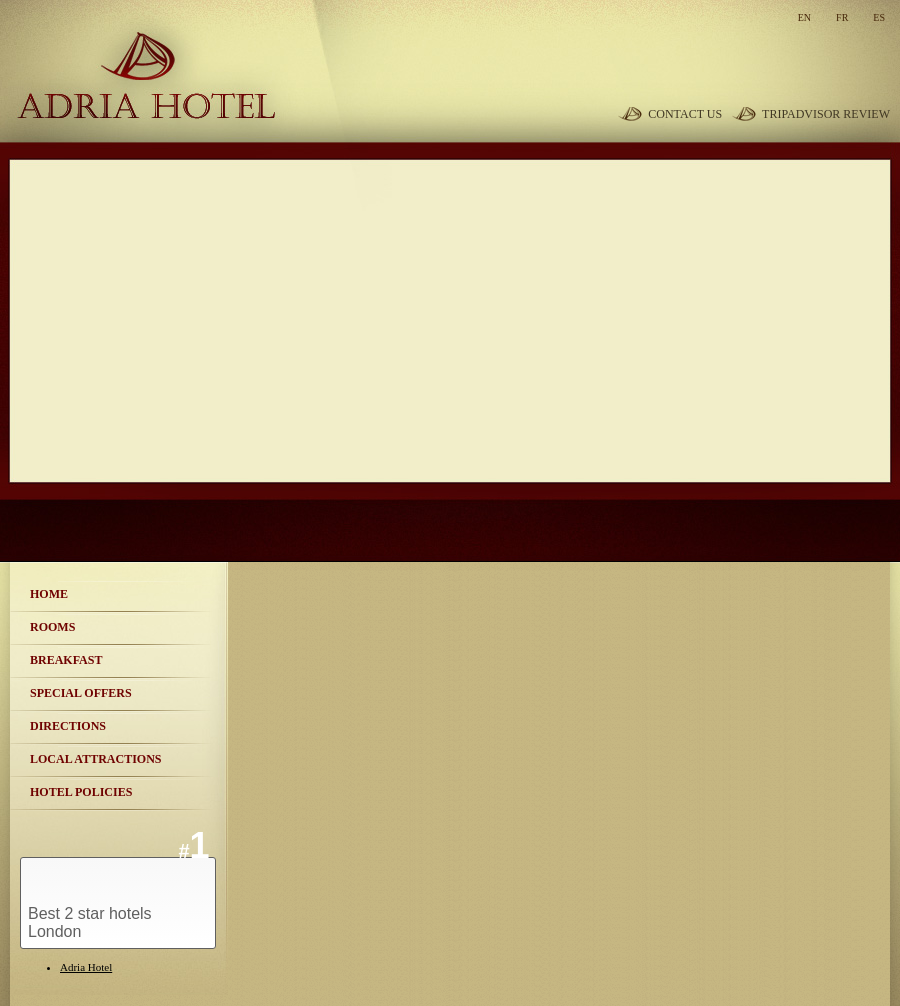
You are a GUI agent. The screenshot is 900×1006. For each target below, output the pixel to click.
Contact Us (685, 114)
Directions (68, 726)
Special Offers (81, 693)
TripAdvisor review (826, 114)
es (879, 17)
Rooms (52, 627)
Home (49, 594)
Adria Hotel (86, 967)
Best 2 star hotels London (90, 922)
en (804, 17)
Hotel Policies (81, 792)
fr (842, 17)
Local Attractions (95, 759)
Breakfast (66, 660)
